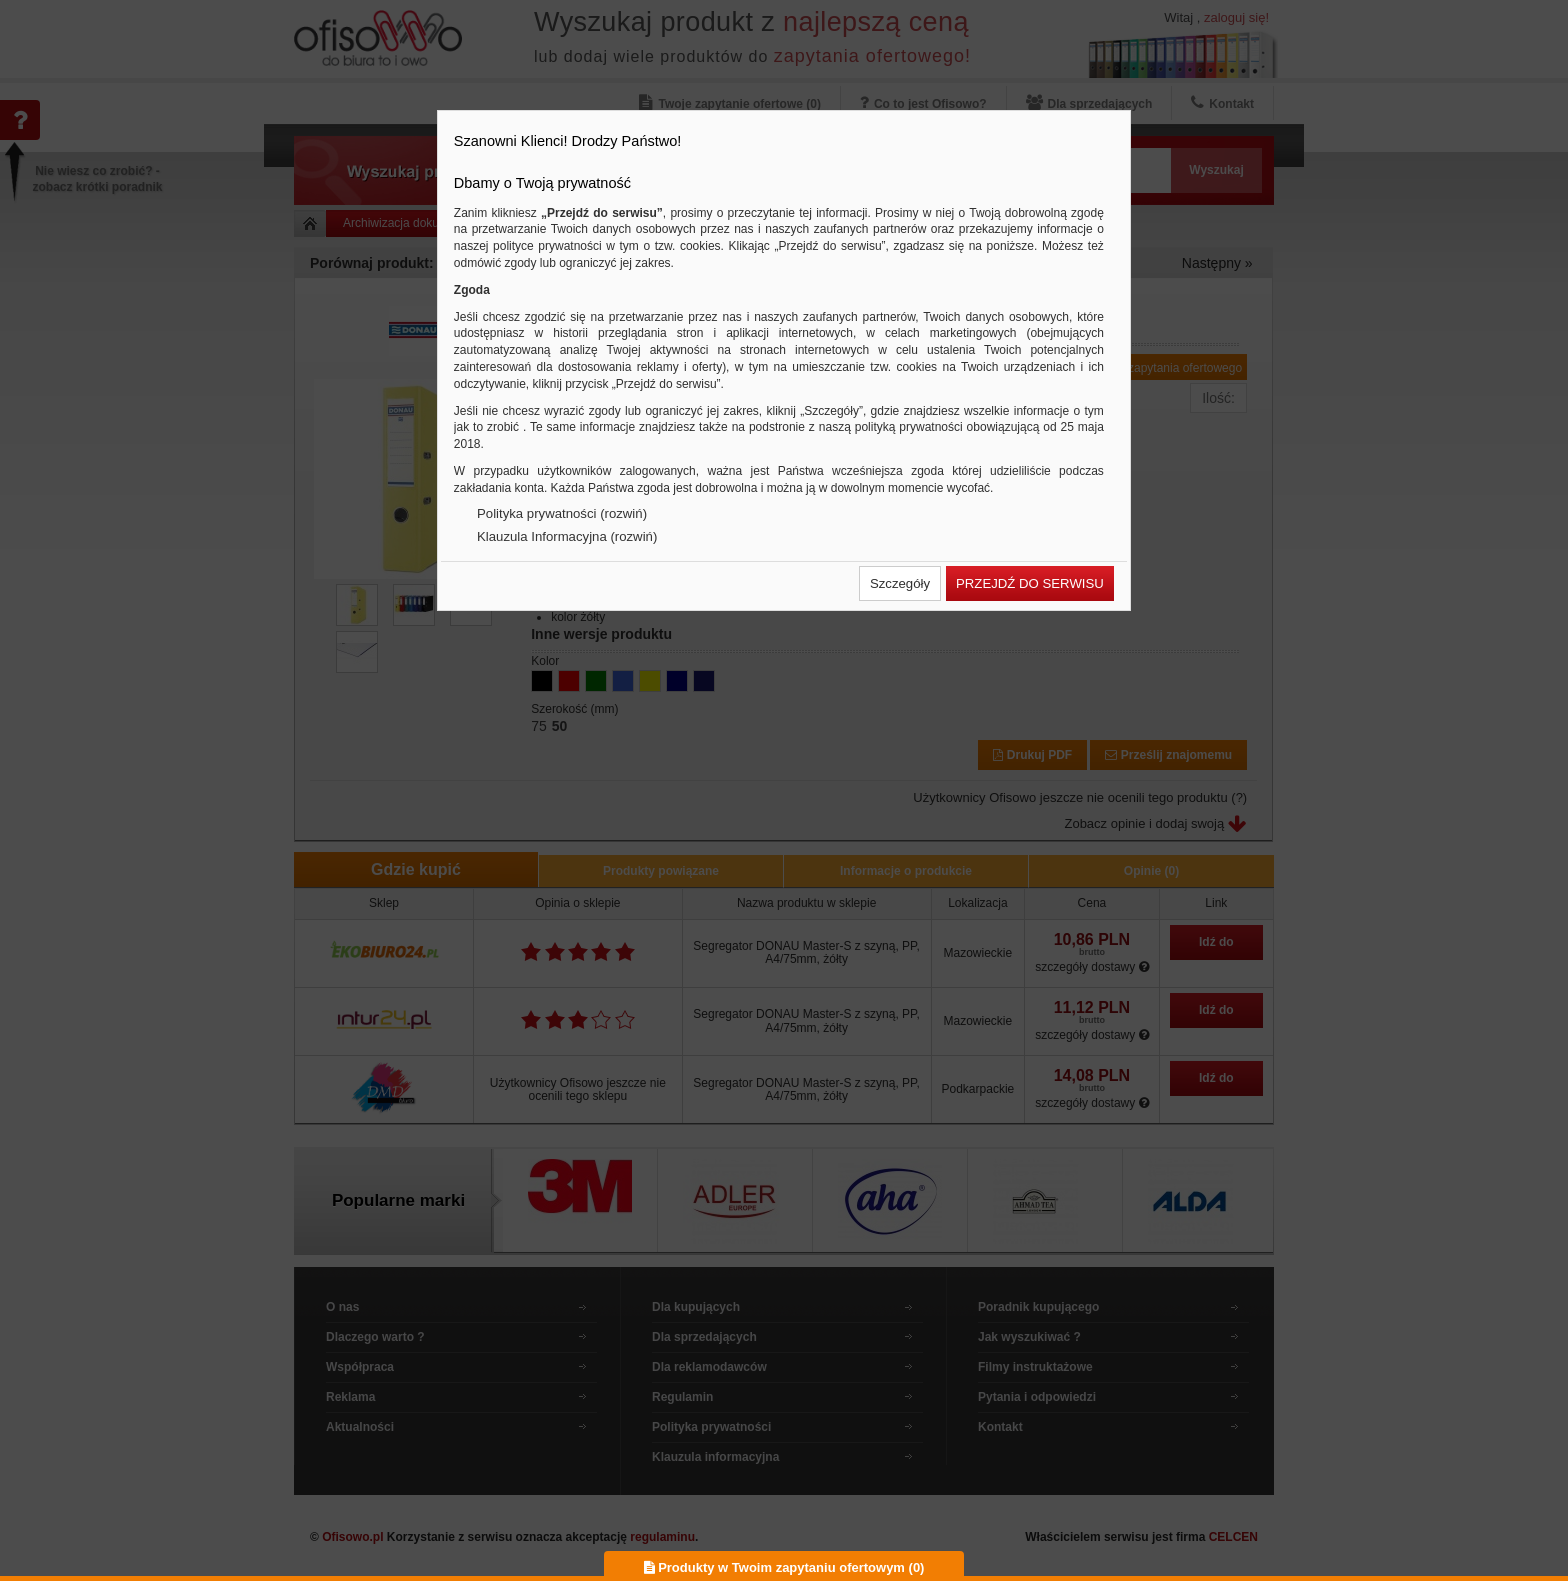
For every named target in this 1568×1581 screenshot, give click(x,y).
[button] (900, 583)
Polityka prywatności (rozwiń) (562, 513)
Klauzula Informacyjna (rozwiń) (567, 536)
